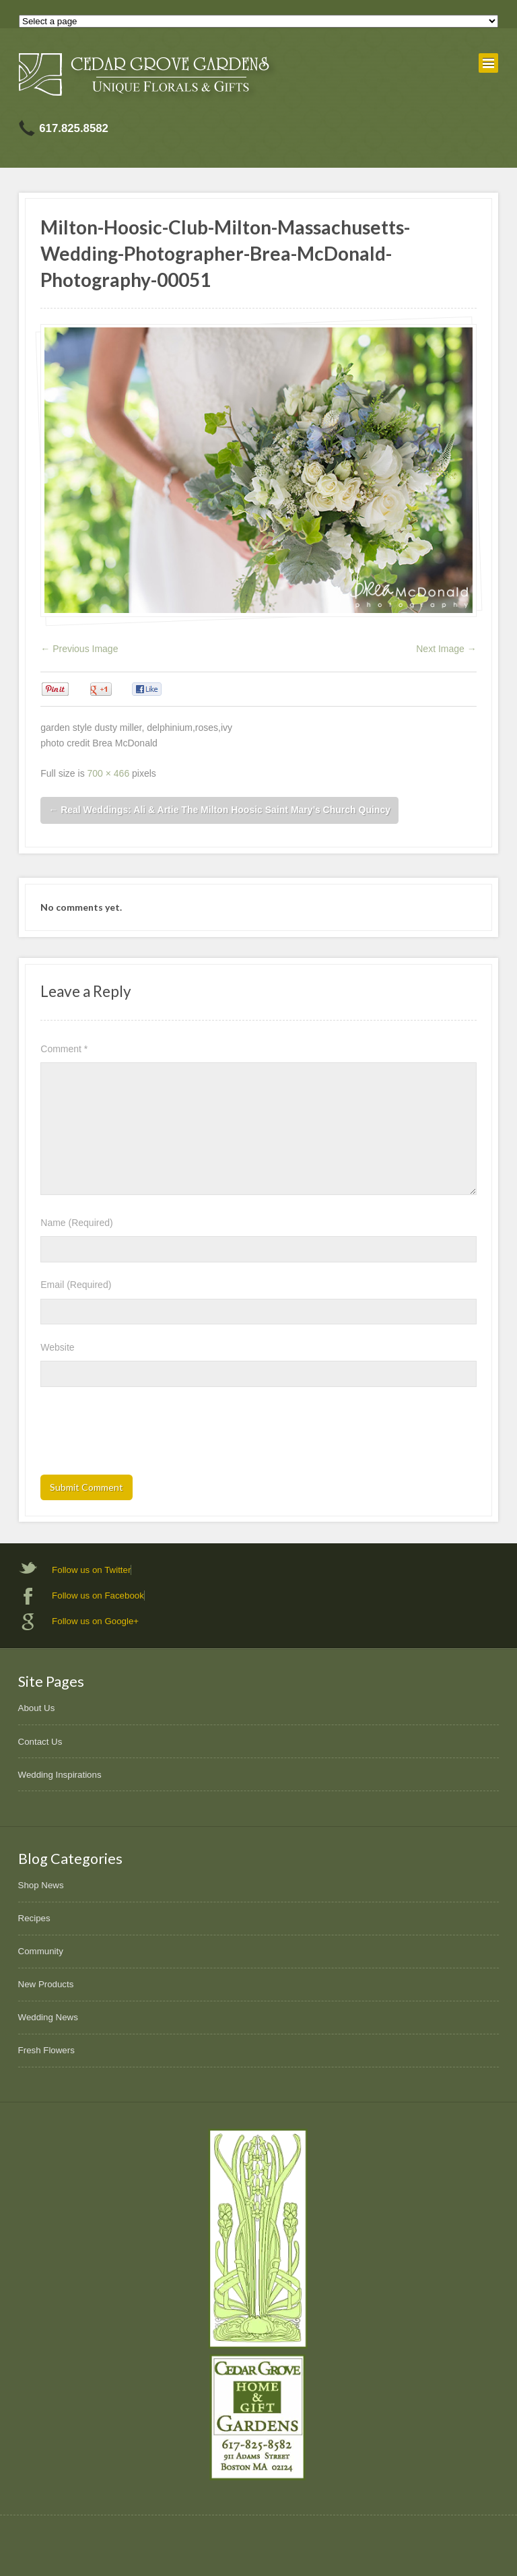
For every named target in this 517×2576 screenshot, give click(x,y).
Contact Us (40, 1742)
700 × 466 (109, 773)
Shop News (41, 1885)
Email (75, 1284)
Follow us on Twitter (91, 1570)
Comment (64, 1048)
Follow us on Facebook (98, 1595)
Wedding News (48, 2017)
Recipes (34, 1918)
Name (76, 1222)
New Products (46, 1984)
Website (57, 1347)
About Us (36, 1708)
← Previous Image (79, 648)
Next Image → (446, 648)
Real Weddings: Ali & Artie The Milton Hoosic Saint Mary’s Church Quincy (219, 809)
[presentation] (142, 1435)
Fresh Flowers (46, 2050)
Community (40, 1951)
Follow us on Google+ (95, 1621)
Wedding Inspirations (60, 1775)
